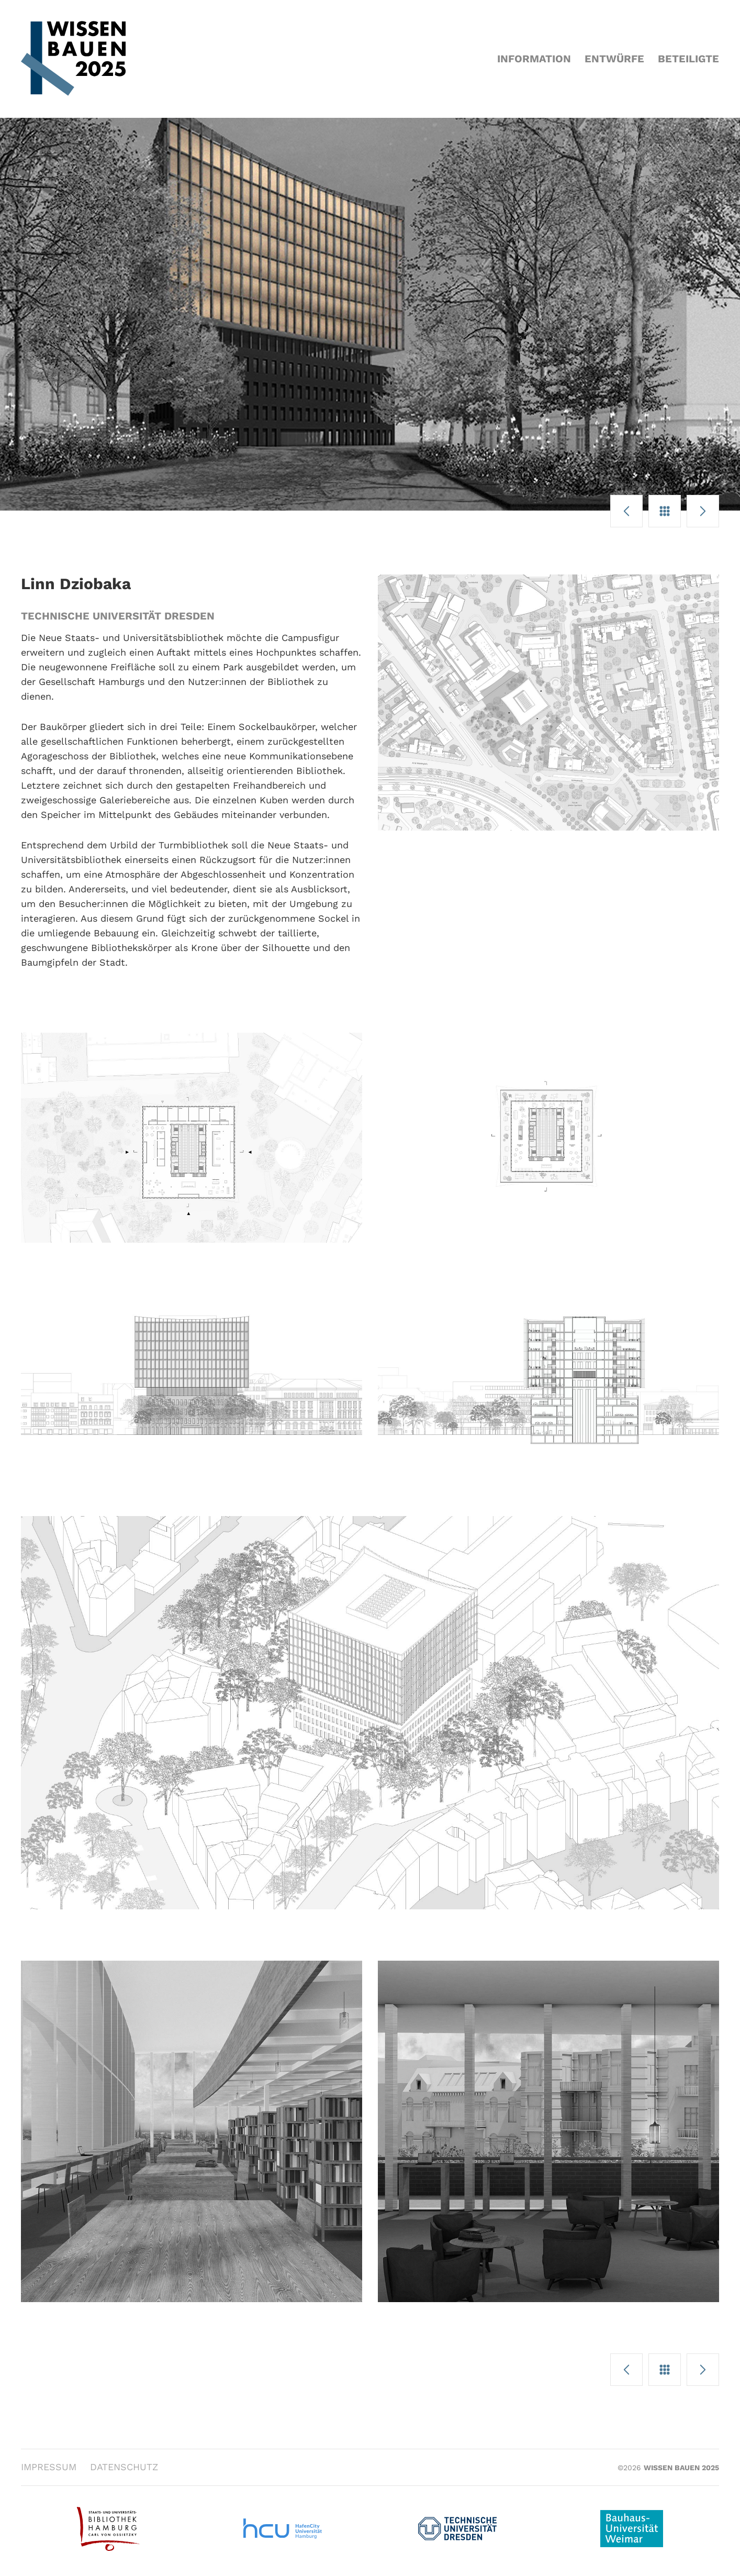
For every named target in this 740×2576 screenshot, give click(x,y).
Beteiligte (688, 58)
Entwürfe (614, 58)
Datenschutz (124, 2466)
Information (534, 58)
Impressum (48, 2466)
